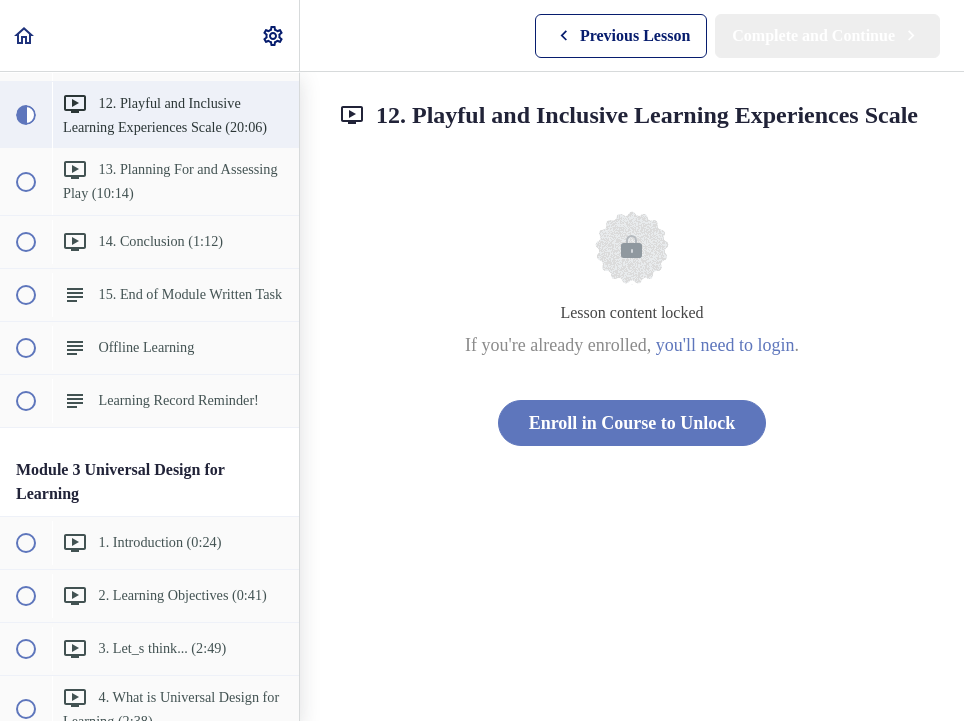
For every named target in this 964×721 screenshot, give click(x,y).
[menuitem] (274, 35)
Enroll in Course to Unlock (632, 423)
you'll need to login (725, 345)
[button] (25, 35)
